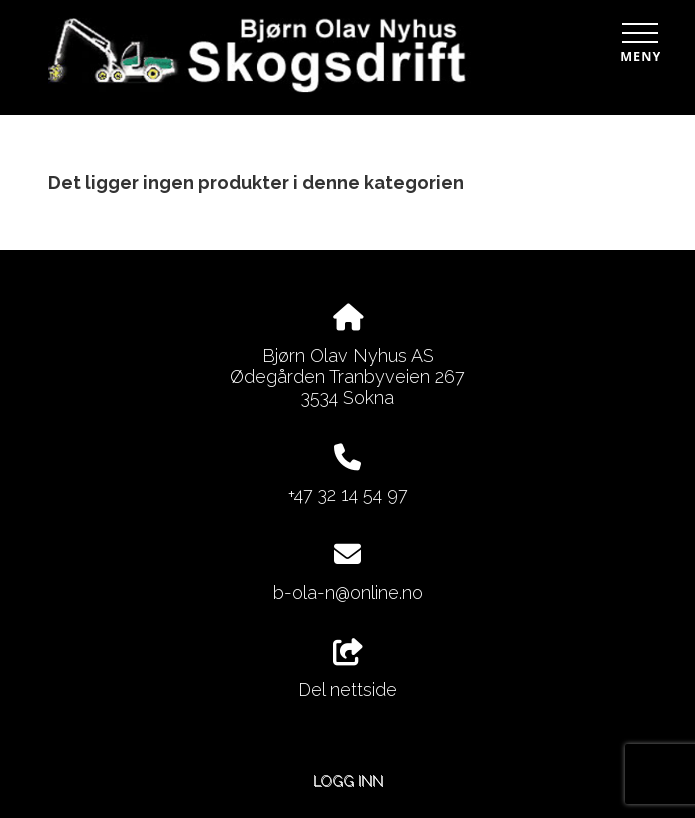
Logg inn (348, 780)
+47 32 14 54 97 (348, 494)
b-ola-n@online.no (348, 592)
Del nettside (347, 670)
